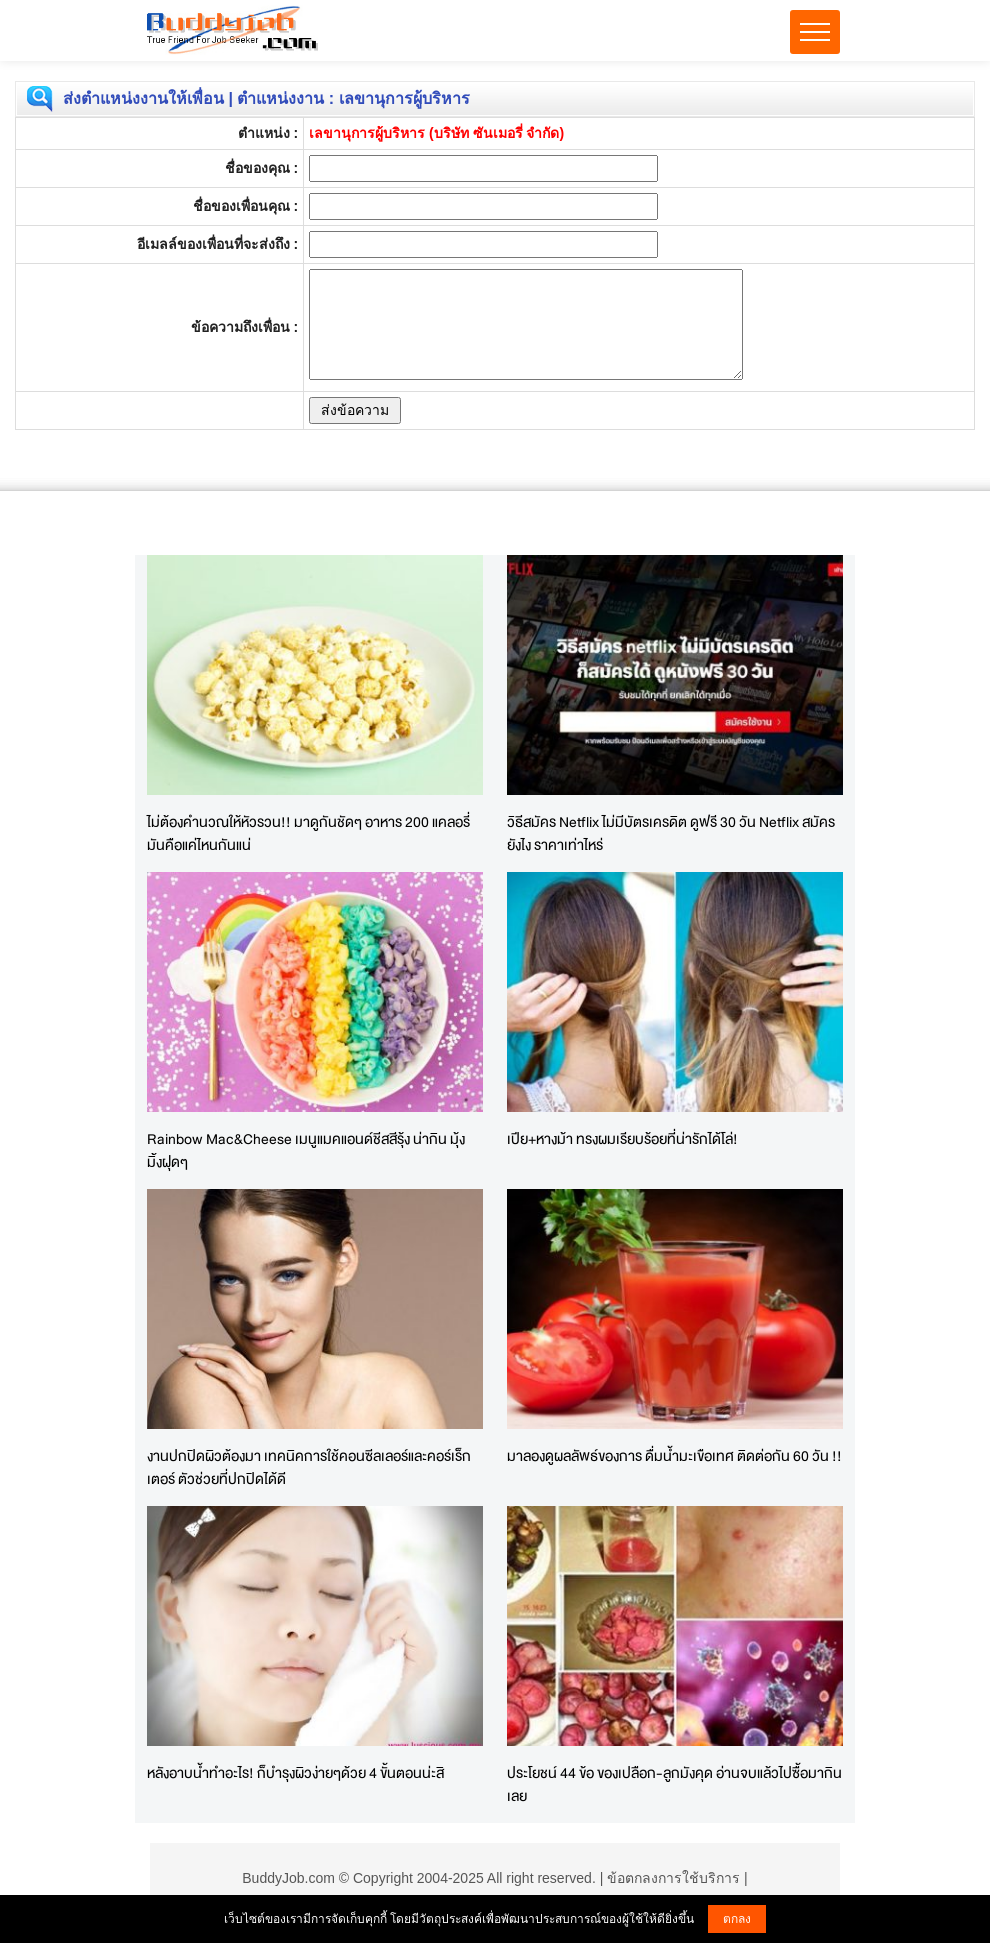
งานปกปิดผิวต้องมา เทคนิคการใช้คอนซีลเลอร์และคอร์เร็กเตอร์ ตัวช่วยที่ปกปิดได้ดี (309, 1467)
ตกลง (737, 1919)
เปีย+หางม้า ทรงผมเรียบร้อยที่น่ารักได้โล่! (622, 1138)
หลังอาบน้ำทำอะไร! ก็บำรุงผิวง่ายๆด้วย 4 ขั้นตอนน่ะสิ (295, 1772)
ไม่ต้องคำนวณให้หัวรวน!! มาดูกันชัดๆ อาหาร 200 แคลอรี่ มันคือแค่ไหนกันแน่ (308, 833)
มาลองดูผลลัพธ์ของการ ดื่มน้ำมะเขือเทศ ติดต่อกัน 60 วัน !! (674, 1455)
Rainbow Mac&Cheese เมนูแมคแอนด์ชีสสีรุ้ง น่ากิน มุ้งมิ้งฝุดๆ (306, 1150)
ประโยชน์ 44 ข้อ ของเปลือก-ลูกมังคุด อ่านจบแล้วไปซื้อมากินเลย (674, 1784)
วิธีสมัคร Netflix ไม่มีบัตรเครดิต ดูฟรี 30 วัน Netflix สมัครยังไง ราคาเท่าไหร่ (671, 833)
